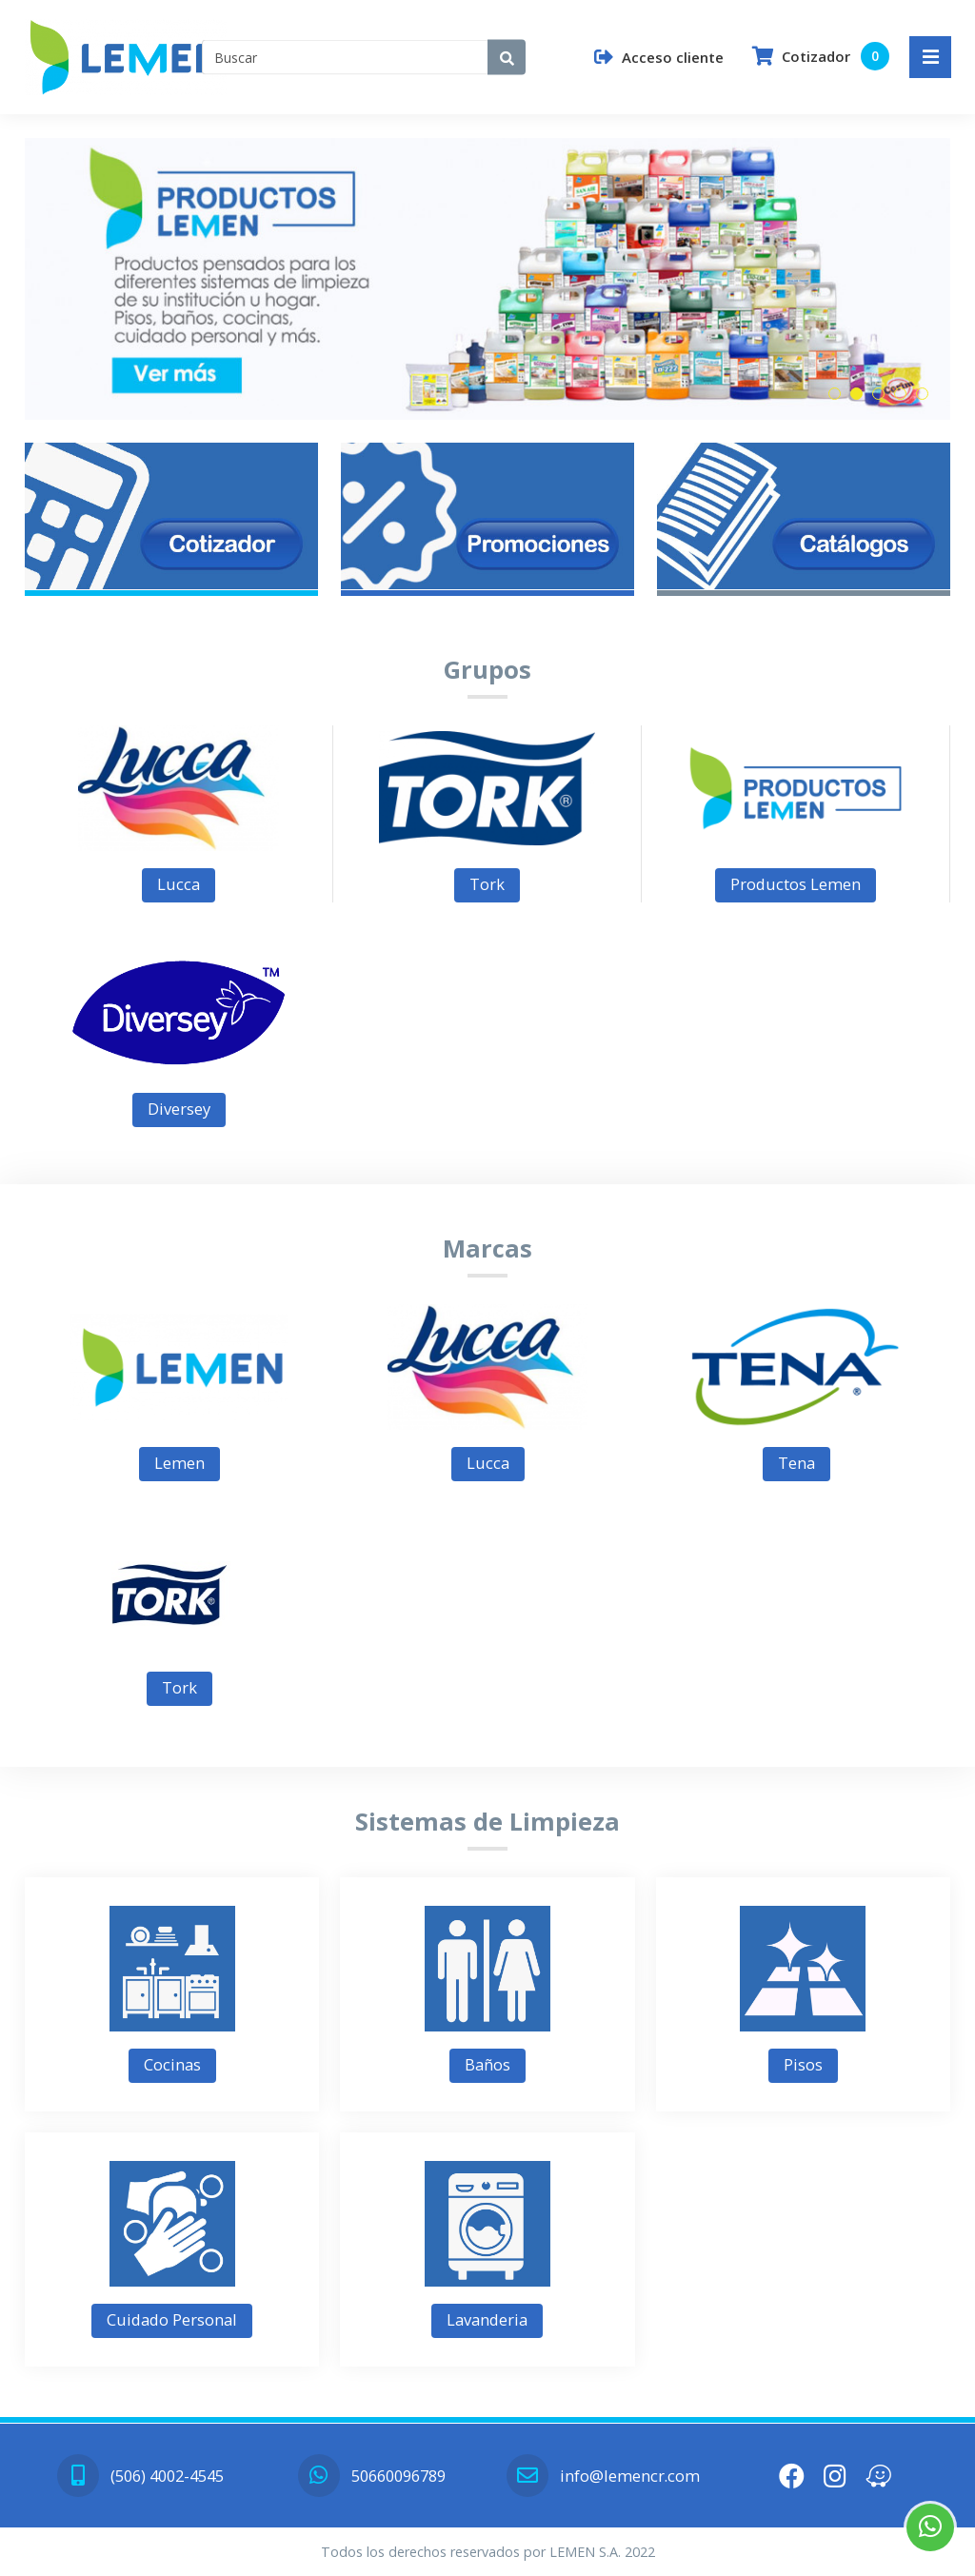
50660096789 (371, 2476)
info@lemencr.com (603, 2476)
